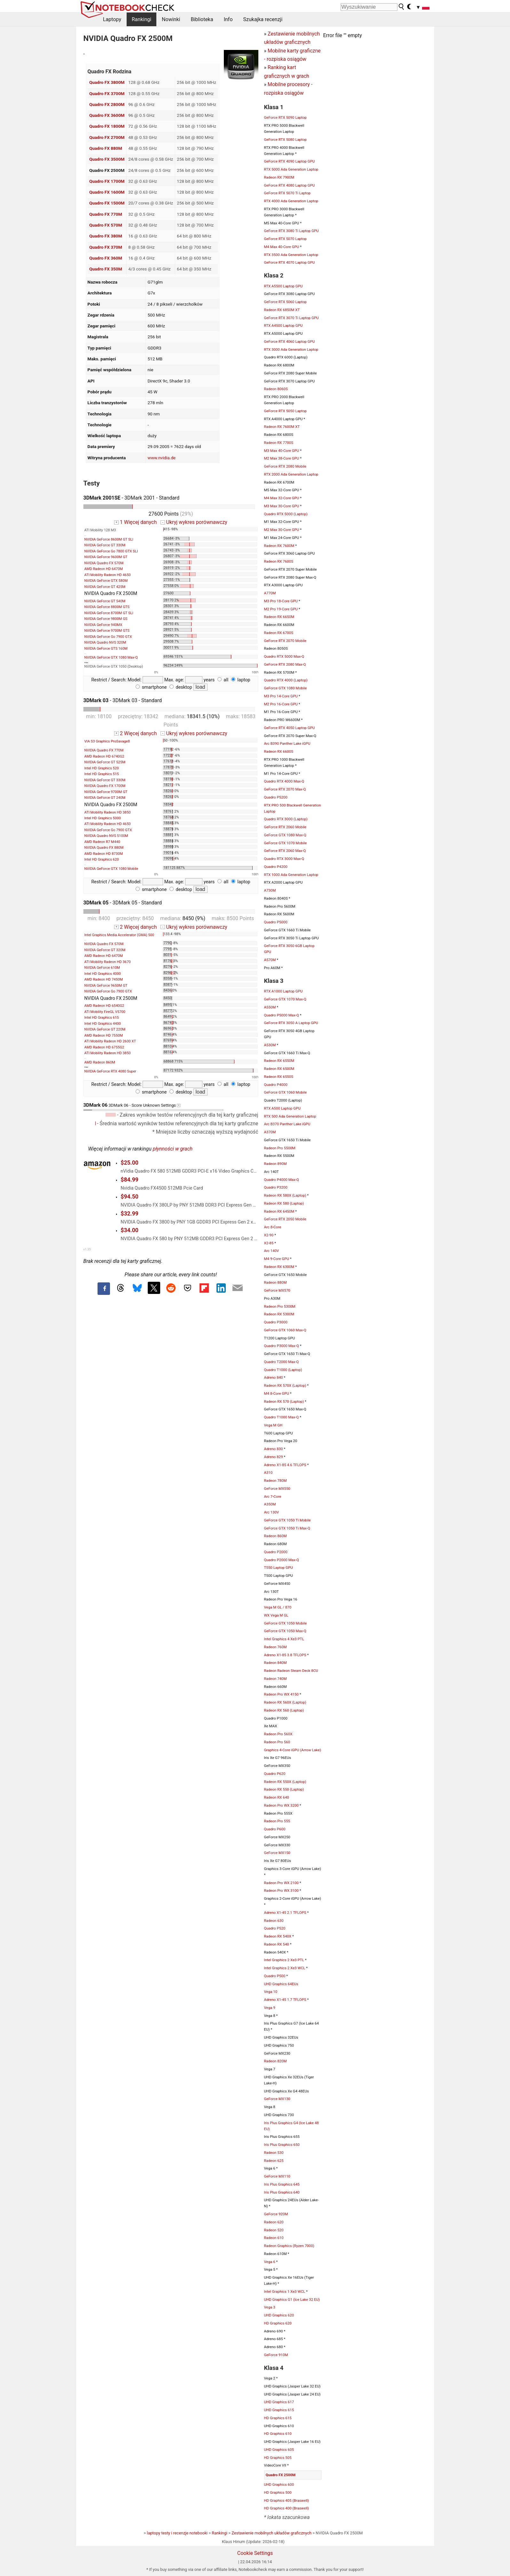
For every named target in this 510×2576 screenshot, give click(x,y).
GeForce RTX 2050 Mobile (285, 1219)
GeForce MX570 (277, 1290)
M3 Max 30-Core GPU (281, 506)
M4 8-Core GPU (276, 1393)
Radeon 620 (274, 2222)
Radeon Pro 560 (277, 1742)
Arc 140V (271, 1250)
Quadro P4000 (275, 1084)
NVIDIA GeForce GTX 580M (106, 581)
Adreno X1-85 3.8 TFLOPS (285, 1655)
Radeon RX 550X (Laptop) (285, 1781)
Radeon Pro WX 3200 (281, 1805)
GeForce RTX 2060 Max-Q (285, 850)
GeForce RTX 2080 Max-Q (285, 664)
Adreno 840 (273, 1377)
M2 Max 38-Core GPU (281, 458)
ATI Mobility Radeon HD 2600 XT (110, 1041)
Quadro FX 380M (105, 235)
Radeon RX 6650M (279, 616)
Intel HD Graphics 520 (101, 768)
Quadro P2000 (275, 1552)
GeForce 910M (276, 2355)
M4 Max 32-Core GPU (281, 498)
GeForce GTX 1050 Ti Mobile (287, 1520)
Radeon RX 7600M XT (282, 426)
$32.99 (129, 1213)
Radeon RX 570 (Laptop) (284, 1401)
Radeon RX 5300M (279, 1314)
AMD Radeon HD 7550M (103, 1035)
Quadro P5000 (275, 922)
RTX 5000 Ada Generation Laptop (291, 169)
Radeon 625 (274, 2160)
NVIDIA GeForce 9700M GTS (107, 631)
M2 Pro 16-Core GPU (281, 704)
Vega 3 (269, 2307)
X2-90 (269, 1235)
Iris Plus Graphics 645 (282, 2184)
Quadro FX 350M (105, 268)
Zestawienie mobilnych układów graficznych (271, 2533)
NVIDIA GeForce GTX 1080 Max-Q (111, 657)
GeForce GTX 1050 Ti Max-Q (287, 1528)
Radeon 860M (275, 1536)
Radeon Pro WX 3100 (281, 1890)
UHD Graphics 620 (279, 2315)
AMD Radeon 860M (99, 1062)
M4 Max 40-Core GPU (281, 247)
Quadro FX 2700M (106, 137)
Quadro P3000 (275, 1322)
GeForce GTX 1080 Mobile (285, 688)
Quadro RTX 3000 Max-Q (284, 858)
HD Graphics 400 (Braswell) (286, 2508)
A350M (270, 1504)
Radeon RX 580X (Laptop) (285, 1195)
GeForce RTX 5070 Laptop (285, 239)
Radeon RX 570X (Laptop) (285, 1385)
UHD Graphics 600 (279, 2484)
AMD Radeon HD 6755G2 (104, 1047)
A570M (270, 960)
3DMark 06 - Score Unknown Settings (153, 1106)
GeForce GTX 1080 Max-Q (285, 835)
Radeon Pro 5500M (279, 1148)
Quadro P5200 (275, 797)
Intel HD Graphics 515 (101, 774)
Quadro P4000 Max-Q (281, 1179)
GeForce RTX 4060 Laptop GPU (289, 341)
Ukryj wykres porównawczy (194, 522)
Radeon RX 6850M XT (282, 310)
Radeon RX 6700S (279, 632)
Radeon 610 (274, 2237)
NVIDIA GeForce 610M (102, 968)
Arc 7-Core (272, 1496)
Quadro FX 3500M (106, 159)
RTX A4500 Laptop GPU (283, 325)
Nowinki (171, 19)
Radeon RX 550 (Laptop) (284, 1789)
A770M (270, 593)
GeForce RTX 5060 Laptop (285, 302)
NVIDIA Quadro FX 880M (103, 848)
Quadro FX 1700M (106, 181)
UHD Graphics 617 (279, 2402)
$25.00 (129, 1163)
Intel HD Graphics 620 (101, 859)
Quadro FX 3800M (106, 82)
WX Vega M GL (276, 1615)
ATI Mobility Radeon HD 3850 (107, 812)
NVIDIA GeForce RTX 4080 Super (110, 1071)
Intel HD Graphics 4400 (102, 1024)
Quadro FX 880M (105, 148)
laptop (240, 680)
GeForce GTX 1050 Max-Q (285, 1631)
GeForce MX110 (277, 2176)
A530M (270, 1045)
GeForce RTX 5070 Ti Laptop (287, 193)
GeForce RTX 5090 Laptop (285, 117)
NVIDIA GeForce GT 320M (104, 950)
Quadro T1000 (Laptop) (283, 1370)
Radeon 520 (274, 2230)
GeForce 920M (276, 2214)
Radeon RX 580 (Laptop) (284, 1203)
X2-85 (269, 1243)
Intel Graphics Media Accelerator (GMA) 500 (119, 935)
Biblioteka (202, 19)
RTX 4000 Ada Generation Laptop (291, 201)
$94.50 (129, 1196)
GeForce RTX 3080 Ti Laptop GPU (291, 231)
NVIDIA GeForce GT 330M (104, 545)
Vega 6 (269, 2261)
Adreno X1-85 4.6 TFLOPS (285, 1465)
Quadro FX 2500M (280, 2475)
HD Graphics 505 (278, 2457)
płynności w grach (172, 1149)
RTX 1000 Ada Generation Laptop (291, 874)
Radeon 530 (274, 2152)
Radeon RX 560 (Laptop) (284, 1710)
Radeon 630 (274, 1920)
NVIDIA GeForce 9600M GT (106, 557)
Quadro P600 (275, 1829)
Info (228, 19)
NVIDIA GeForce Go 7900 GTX (108, 637)
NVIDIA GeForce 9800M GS (106, 619)
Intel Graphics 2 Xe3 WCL (284, 1968)
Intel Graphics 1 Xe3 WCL (284, 2291)
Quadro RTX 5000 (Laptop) (286, 514)
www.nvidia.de (161, 457)
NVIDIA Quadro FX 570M (103, 563)
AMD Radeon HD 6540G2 (104, 1006)
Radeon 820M (275, 2061)
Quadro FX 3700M (106, 93)
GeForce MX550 (277, 1488)
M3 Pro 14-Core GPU (281, 696)
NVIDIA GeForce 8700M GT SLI (108, 613)
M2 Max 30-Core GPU (281, 529)
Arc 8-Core (272, 1227)
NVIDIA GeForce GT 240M (104, 798)
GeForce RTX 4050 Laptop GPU (289, 728)
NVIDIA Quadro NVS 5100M (106, 836)
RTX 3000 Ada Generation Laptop (291, 349)
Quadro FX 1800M (106, 126)
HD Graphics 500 (278, 2492)
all (222, 680)
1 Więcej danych (135, 522)
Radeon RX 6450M (279, 1211)
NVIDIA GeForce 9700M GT (106, 792)
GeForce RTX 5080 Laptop (285, 139)
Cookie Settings (255, 2553)
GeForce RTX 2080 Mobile (285, 466)
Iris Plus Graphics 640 (282, 2192)
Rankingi (141, 19)
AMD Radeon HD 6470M (103, 569)
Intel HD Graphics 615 (101, 1017)
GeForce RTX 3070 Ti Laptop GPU (291, 318)
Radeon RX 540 (276, 1944)
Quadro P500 (275, 1976)
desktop (180, 687)
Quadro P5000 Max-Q (281, 1015)
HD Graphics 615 (278, 2418)
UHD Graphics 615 (279, 2410)
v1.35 (87, 1249)
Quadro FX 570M (105, 225)
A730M (270, 890)
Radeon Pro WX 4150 (281, 1694)
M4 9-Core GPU (276, 1258)
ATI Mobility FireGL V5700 (105, 1012)
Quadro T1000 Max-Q (281, 1417)
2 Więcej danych (135, 733)
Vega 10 (271, 1991)
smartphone (151, 687)
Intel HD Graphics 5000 (102, 818)
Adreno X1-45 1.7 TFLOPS (285, 1999)
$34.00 (129, 1230)
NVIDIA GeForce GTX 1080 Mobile (111, 869)
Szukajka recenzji (263, 19)
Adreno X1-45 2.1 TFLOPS (285, 1912)
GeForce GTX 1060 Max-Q (285, 1330)
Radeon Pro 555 (277, 1821)
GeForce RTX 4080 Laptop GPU (289, 185)
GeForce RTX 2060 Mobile (285, 827)
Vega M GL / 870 (278, 1607)
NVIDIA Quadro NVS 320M (105, 642)
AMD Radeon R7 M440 (102, 842)
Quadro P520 (275, 1928)
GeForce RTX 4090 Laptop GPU (289, 161)
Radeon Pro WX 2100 (281, 1883)
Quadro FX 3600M (106, 115)
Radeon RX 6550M (279, 1060)
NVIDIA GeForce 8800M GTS (107, 607)
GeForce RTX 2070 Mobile (285, 640)
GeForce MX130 (277, 2099)
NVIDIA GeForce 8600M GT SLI (108, 539)
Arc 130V (271, 1512)
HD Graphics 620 (278, 2323)
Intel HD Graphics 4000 (102, 974)
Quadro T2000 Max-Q (281, 1362)
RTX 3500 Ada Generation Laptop (291, 255)
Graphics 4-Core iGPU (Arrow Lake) (292, 1750)
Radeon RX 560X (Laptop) (285, 1702)
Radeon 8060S (276, 389)
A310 (268, 1472)
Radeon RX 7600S (279, 561)
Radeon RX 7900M (279, 177)
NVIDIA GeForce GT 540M (104, 601)
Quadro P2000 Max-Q (281, 1560)
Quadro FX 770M (105, 214)
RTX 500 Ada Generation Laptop (290, 1116)
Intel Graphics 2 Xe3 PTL (284, 1960)
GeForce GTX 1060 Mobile (285, 1092)
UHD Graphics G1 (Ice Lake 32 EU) (292, 2299)
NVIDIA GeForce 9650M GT (106, 985)
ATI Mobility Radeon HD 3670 (107, 962)
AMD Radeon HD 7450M (103, 979)
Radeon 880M (275, 1282)
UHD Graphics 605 (279, 2449)
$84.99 (129, 1179)
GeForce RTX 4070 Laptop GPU (289, 262)
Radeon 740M (275, 1678)
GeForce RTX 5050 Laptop (285, 411)
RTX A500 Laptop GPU (282, 1108)
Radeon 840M (275, 1662)
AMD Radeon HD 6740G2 (104, 756)
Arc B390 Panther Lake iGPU (287, 743)
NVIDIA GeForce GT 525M (104, 762)
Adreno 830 (273, 1449)
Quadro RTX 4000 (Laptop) (286, 680)
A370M (270, 1132)
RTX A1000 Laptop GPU (283, 991)
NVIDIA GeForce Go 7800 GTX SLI (111, 551)
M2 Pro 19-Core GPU (281, 609)
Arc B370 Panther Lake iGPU (287, 1124)
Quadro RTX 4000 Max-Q (284, 781)
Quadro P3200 (275, 1187)
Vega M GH (273, 1425)
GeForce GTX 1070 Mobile (285, 843)
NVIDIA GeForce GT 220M (104, 1029)
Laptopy (112, 19)
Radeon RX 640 (276, 1797)
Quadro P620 (275, 1773)
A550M (270, 1007)
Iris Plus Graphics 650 (282, 2144)
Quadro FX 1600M (106, 192)
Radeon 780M (275, 1480)
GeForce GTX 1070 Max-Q (285, 999)
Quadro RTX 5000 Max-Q (284, 656)
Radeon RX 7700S (279, 442)
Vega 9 (269, 2007)
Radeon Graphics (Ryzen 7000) (289, 2245)
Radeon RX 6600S (279, 751)
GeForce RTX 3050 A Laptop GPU (291, 1023)
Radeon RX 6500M (279, 1068)
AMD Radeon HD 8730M (103, 854)
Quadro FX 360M (105, 258)
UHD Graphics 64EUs (281, 1984)
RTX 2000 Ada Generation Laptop (291, 474)
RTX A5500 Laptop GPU (283, 286)
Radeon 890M (275, 1163)
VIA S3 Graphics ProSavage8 (107, 741)
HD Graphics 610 (278, 2433)
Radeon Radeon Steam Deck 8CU (291, 1670)
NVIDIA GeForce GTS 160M (106, 648)
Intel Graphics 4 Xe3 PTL (284, 1639)
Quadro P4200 (275, 866)
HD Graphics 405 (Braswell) (286, 2500)
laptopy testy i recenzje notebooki (177, 2533)
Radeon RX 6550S (279, 1076)
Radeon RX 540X (278, 1936)
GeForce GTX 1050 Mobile (285, 1623)
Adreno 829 (273, 1457)
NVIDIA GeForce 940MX (103, 625)
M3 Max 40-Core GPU (281, 450)
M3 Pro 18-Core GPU (281, 601)
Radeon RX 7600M (279, 545)
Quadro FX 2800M (106, 104)
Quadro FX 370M (105, 247)
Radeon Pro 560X (278, 1734)
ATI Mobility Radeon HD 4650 (107, 575)
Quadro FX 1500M (106, 202)
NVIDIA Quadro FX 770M (103, 750)
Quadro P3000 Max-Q (281, 1346)
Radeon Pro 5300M (279, 1306)
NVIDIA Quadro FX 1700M (105, 786)
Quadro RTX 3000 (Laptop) (286, 819)
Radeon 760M (275, 1647)
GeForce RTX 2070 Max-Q (285, 789)
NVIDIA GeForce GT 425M (104, 587)
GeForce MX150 (277, 1852)
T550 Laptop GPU (278, 1567)
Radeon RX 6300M (279, 1266)
